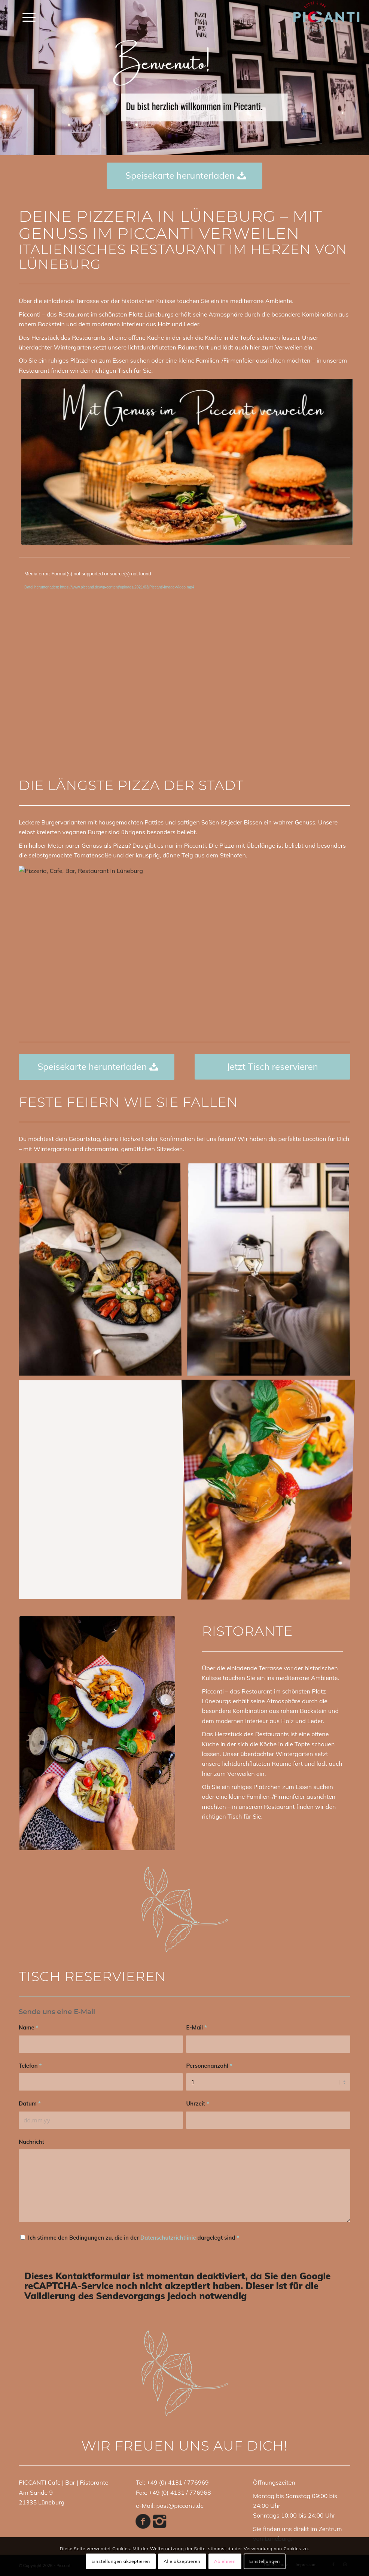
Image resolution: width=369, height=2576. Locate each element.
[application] (184, 662)
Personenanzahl (209, 2065)
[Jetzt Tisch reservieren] (272, 1067)
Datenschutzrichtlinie (168, 2237)
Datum (30, 2103)
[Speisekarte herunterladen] (184, 176)
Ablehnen (225, 2561)
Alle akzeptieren (182, 2561)
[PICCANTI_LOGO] (326, 17)
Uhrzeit (197, 2103)
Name (28, 2027)
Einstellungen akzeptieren (120, 2561)
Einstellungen (264, 2561)
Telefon (30, 2065)
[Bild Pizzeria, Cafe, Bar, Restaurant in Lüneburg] (103, 1272)
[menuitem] (25, 17)
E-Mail (196, 2027)
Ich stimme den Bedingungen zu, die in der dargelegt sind (133, 2237)
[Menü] (25, 17)
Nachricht (31, 2141)
